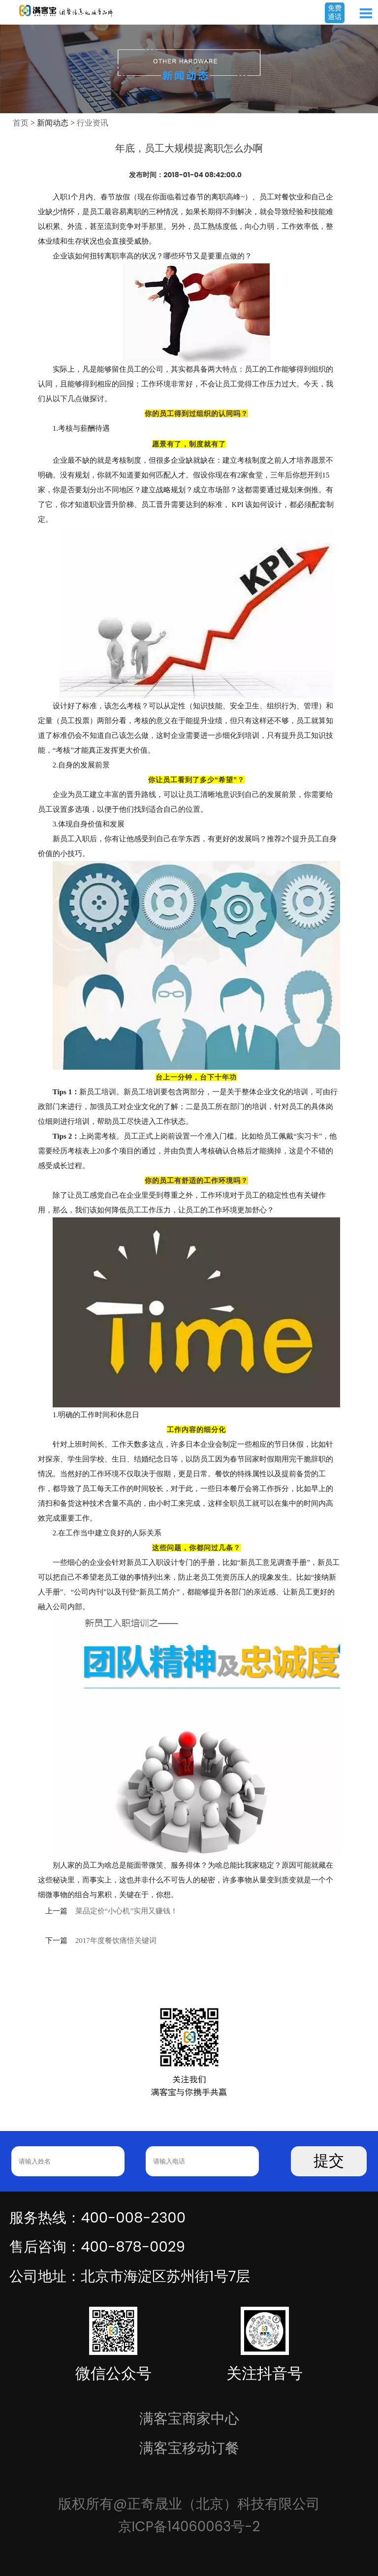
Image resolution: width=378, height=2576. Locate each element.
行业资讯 (92, 123)
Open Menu (365, 13)
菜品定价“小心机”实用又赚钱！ (126, 1911)
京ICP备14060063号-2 (189, 2526)
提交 (329, 2160)
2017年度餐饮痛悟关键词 (116, 1940)
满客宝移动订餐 (189, 2448)
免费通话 (335, 12)
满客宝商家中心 (189, 2418)
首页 (21, 123)
